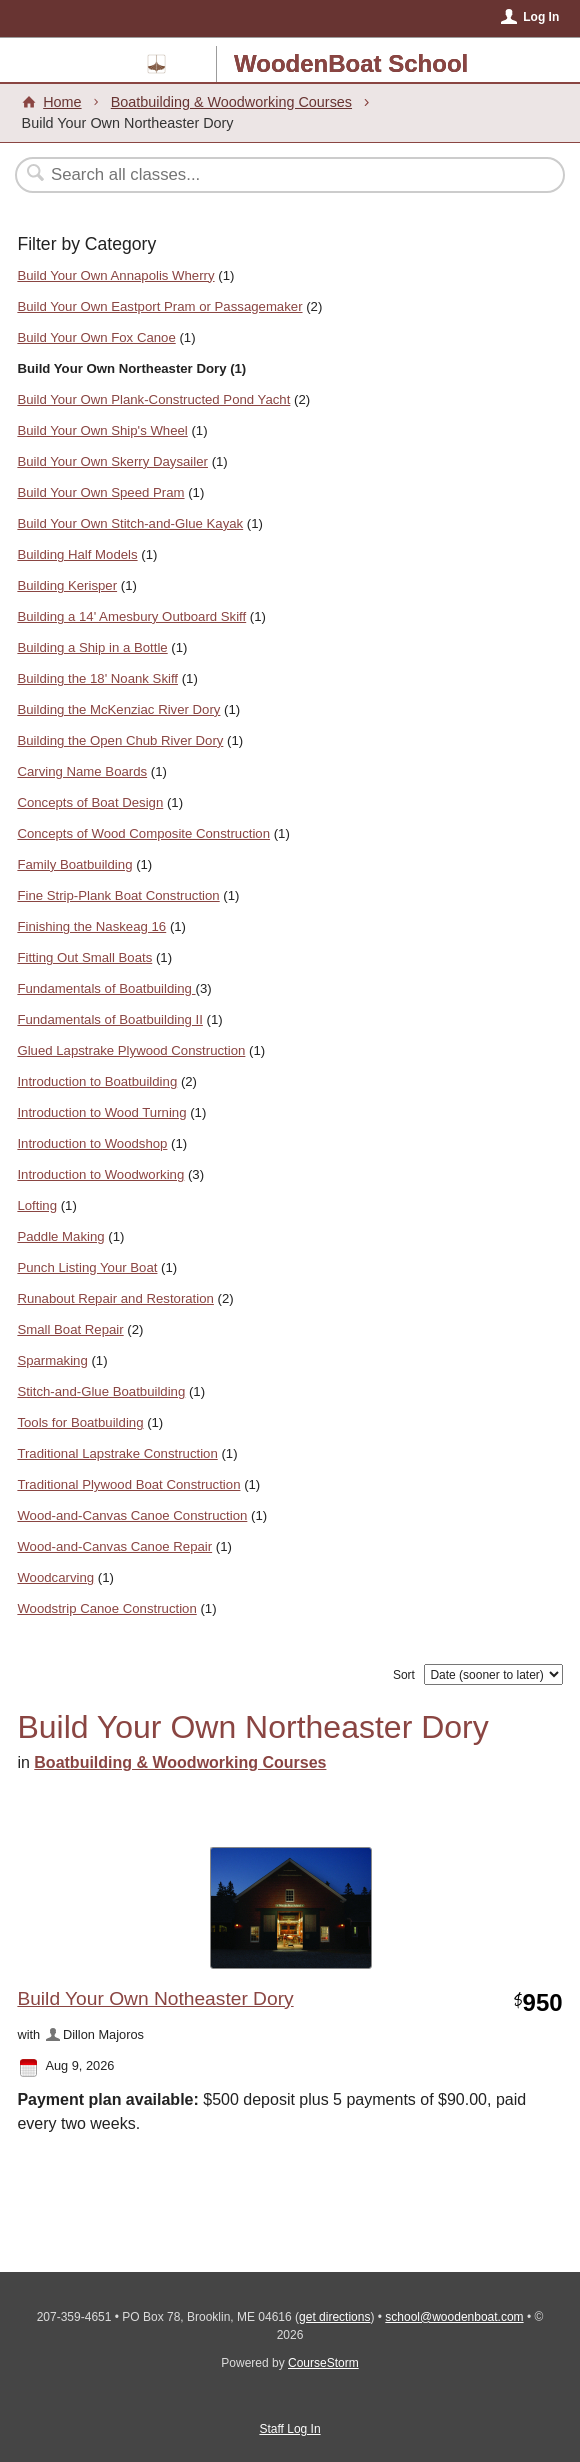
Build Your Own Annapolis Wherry (115, 275)
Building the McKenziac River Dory (118, 709)
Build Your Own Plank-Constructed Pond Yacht (153, 399)
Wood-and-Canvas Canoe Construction (132, 1515)
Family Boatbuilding (74, 864)
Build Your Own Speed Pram (100, 492)
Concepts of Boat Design (90, 802)
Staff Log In (289, 2429)
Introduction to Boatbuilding (97, 1081)
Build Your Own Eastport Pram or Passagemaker (159, 306)
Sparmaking (52, 1360)
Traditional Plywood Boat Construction (128, 1484)
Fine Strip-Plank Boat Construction (118, 895)
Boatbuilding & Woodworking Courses (231, 102)
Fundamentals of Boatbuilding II (109, 1019)
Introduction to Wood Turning (101, 1112)
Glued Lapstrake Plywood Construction (131, 1050)
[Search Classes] (279, 175)
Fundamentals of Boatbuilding (106, 988)
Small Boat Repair (70, 1329)
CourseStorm (323, 2363)
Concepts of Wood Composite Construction (143, 833)
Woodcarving (55, 1577)
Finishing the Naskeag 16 (91, 926)
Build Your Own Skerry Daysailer (112, 461)
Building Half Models (77, 554)
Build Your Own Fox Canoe (96, 337)
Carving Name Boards (82, 771)
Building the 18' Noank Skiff (97, 678)
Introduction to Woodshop (92, 1143)
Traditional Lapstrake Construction (117, 1453)
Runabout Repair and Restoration (115, 1298)
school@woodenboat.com (454, 2317)
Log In (541, 17)
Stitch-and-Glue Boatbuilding (101, 1391)
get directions (334, 2317)
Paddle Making (60, 1236)
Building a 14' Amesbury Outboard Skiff (131, 616)
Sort (404, 1675)
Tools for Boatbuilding (80, 1422)
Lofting (37, 1205)
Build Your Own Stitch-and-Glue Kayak (130, 523)
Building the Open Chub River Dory (120, 740)
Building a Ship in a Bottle (92, 647)
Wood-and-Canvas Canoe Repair (114, 1546)
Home (62, 102)
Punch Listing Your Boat (87, 1267)
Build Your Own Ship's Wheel (102, 430)
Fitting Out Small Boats (84, 957)
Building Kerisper (67, 585)
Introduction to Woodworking (100, 1174)
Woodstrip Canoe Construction (106, 1608)
